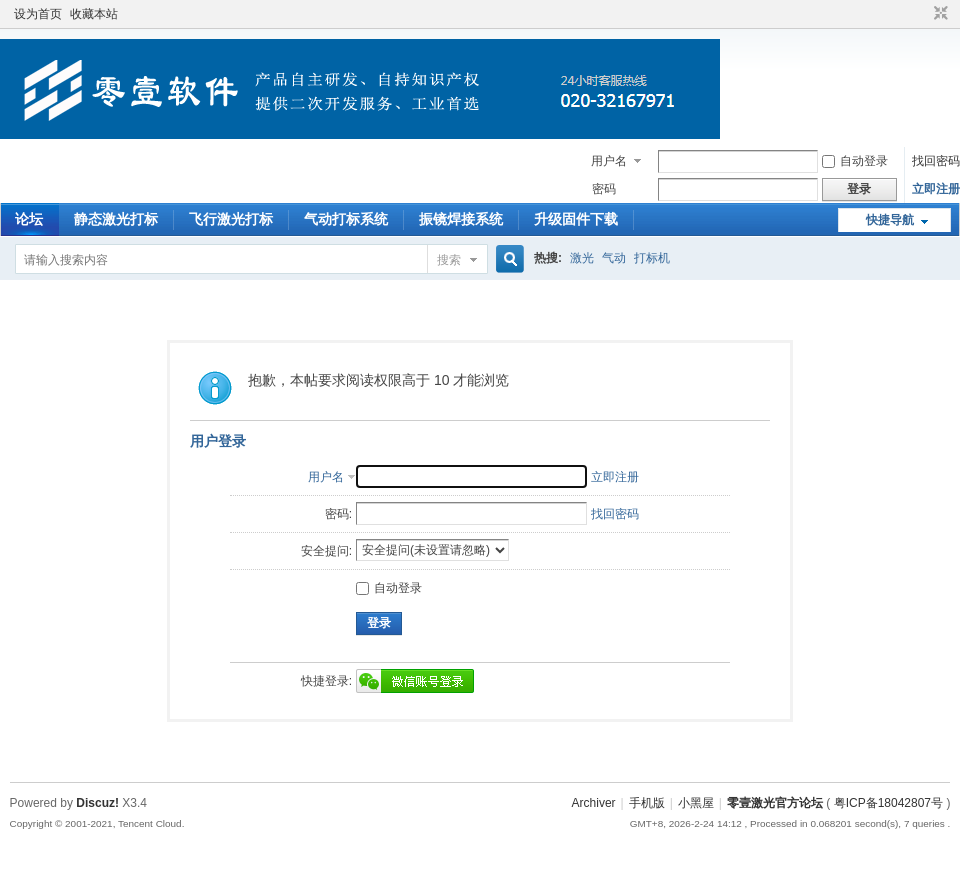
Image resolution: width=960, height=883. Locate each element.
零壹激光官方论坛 (775, 803)
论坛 (29, 219)
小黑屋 (696, 803)
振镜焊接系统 (461, 219)
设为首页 (38, 14)
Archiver (594, 803)
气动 (614, 258)
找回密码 (936, 161)
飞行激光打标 (231, 219)
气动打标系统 (346, 219)
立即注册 (936, 189)
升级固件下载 (576, 219)
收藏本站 (94, 14)
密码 (604, 189)
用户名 (609, 161)
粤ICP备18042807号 (888, 803)
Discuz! (97, 803)
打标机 (652, 258)
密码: (338, 514)
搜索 (449, 260)
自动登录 (855, 161)
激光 (582, 258)
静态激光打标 (116, 219)
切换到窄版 (938, 14)
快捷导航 (890, 220)
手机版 (647, 803)
